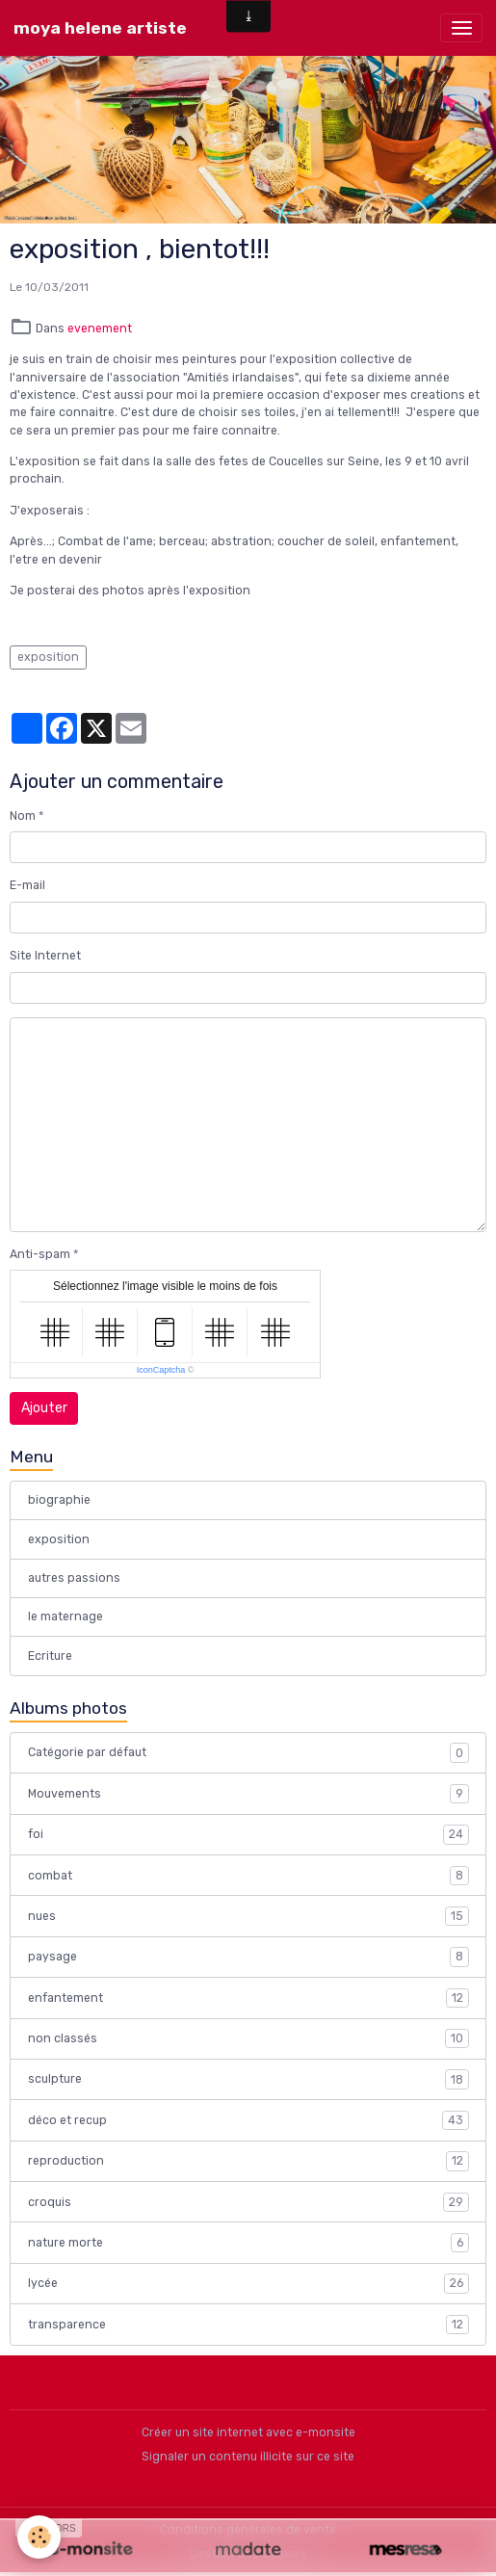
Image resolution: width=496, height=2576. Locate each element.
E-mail (27, 885)
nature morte (248, 2242)
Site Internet (45, 955)
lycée (248, 2283)
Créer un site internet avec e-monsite (248, 2432)
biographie (59, 1500)
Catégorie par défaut (248, 1752)
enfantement (248, 1998)
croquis (248, 2202)
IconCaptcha (161, 1370)
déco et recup (248, 2120)
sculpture (248, 2079)
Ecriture (50, 1656)
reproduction (248, 2160)
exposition (48, 657)
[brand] (100, 27)
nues (248, 1916)
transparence (248, 2324)
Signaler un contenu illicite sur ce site (248, 2456)
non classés (248, 2038)
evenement (99, 328)
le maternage (65, 1616)
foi (248, 1834)
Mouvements (248, 1793)
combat (248, 1875)
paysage (248, 1956)
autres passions (74, 1578)
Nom (23, 816)
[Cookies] (39, 2537)
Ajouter (44, 1408)
